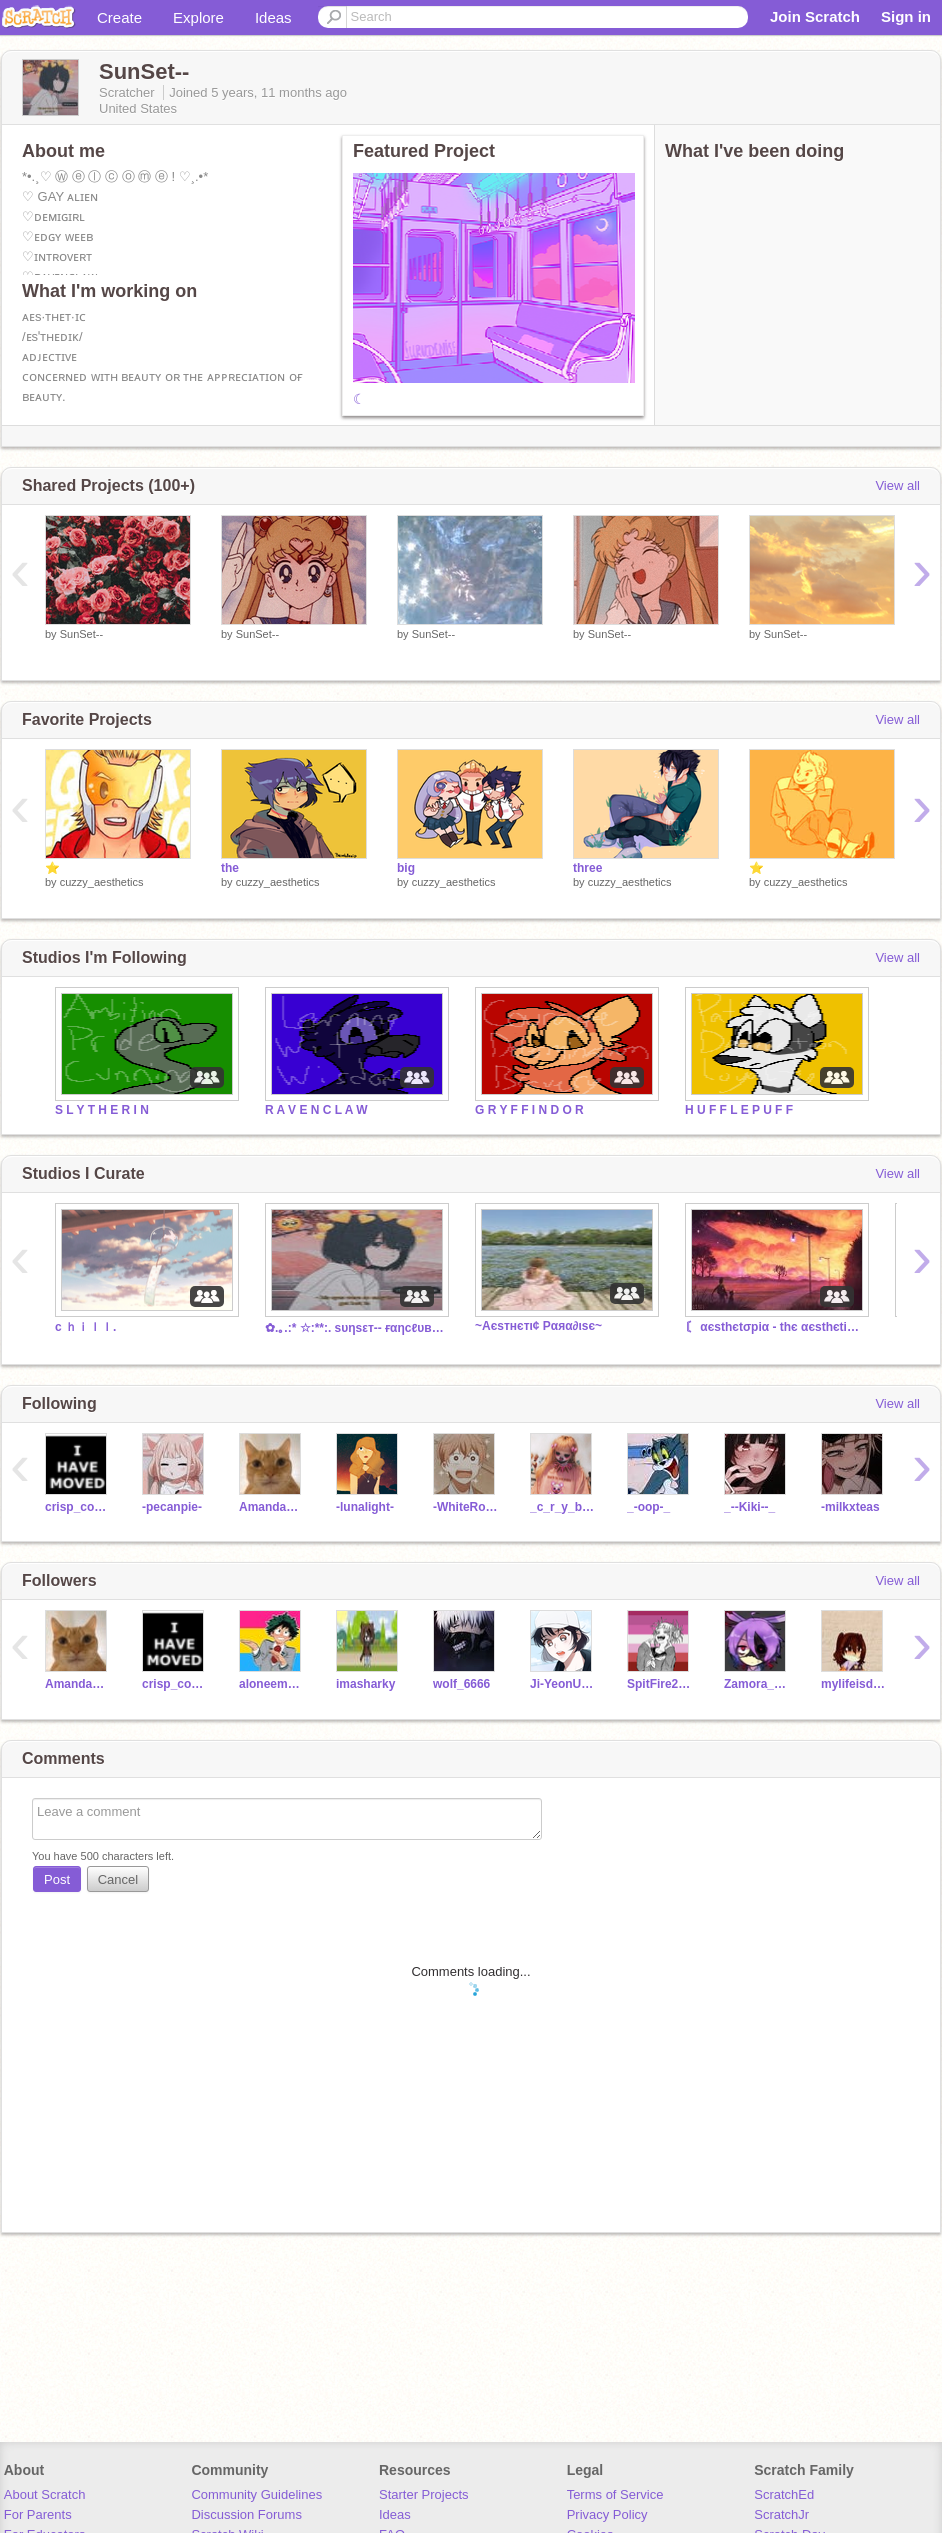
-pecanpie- (172, 1507)
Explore (198, 17)
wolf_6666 (461, 1684)
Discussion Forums (246, 2514)
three (587, 868)
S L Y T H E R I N (102, 1110)
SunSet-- (81, 634)
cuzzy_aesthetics (102, 882)
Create (119, 17)
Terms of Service (615, 2494)
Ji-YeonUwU (563, 1684)
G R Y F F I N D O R (529, 1110)
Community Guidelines (256, 2494)
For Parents (38, 2514)
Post (57, 1879)
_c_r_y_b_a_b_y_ (563, 1507)
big (406, 868)
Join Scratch (815, 16)
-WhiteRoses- (466, 1507)
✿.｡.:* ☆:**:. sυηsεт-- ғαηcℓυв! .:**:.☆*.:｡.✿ (355, 1328)
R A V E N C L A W (316, 1110)
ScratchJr (781, 2514)
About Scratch (45, 2494)
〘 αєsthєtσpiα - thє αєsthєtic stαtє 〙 (775, 1327)
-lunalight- (365, 1507)
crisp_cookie (78, 1507)
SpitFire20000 (660, 1684)
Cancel (118, 1879)
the (230, 868)
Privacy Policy (607, 2514)
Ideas (273, 17)
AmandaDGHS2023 (272, 1507)
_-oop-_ (648, 1507)
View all (897, 485)
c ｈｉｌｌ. (85, 1327)
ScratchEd (784, 2494)
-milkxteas (850, 1507)
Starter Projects (424, 2494)
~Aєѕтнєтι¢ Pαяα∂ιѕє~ (538, 1326)
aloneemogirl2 (272, 1684)
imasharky (365, 1684)
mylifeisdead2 (854, 1684)
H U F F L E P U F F (739, 1110)
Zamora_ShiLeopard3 (757, 1684)
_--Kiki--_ (749, 1507)
